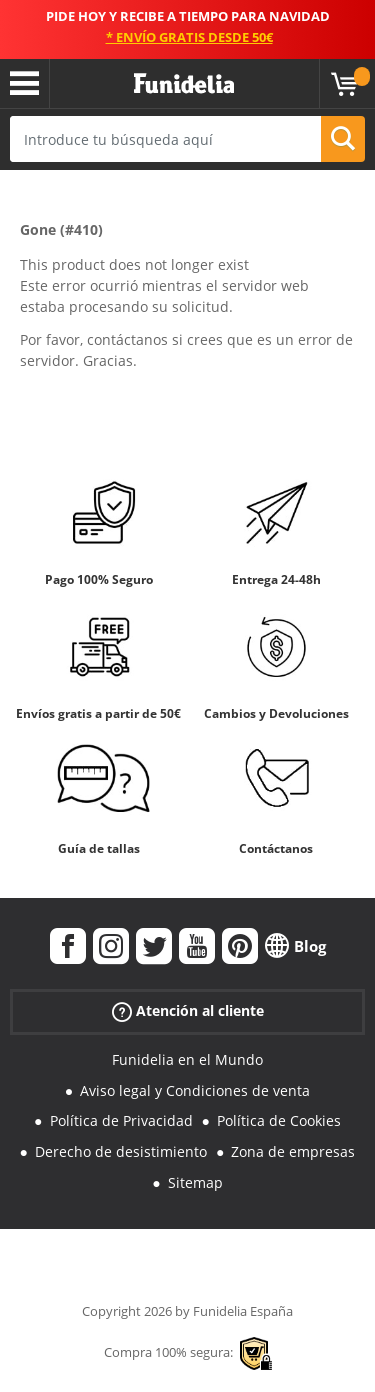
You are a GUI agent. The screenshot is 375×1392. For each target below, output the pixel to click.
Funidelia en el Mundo (187, 1059)
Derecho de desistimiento (121, 1151)
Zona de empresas (293, 1151)
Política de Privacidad (121, 1120)
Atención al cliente (188, 1011)
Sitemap (195, 1182)
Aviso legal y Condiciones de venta (195, 1090)
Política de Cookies (279, 1120)
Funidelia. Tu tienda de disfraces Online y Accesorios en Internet (184, 84)
